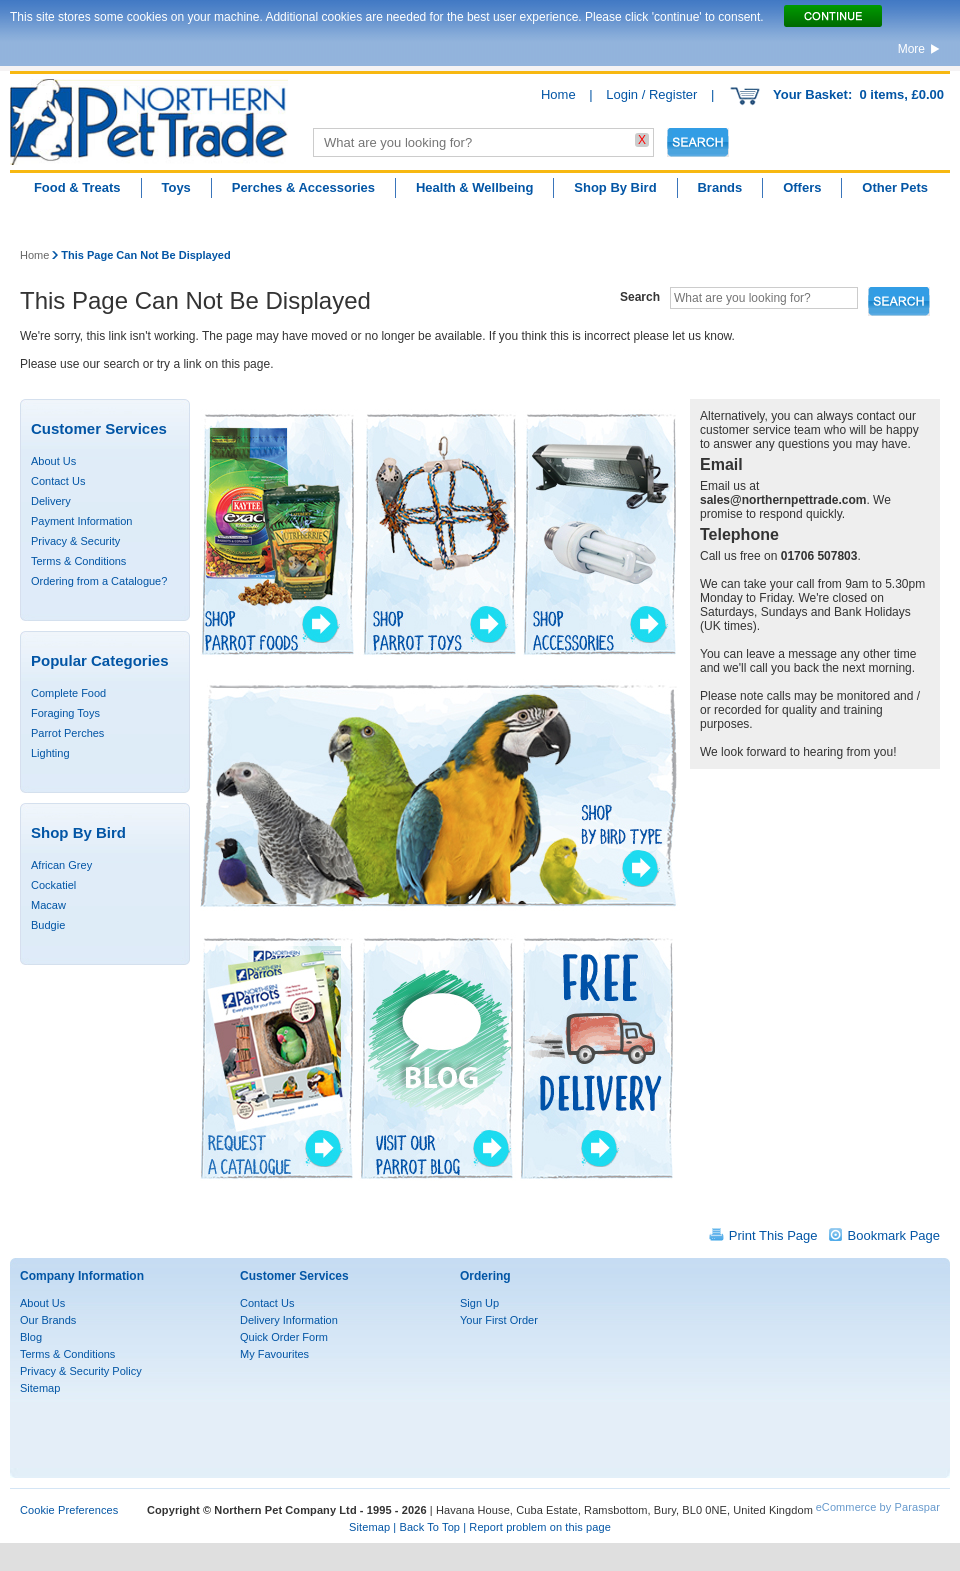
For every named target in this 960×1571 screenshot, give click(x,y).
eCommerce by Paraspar (878, 1507)
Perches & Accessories (303, 187)
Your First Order (499, 1320)
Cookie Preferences (69, 1510)
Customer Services (294, 1276)
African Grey (61, 865)
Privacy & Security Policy (81, 1371)
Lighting (50, 753)
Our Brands (48, 1320)
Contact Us (58, 481)
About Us (53, 461)
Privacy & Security (75, 541)
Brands (719, 187)
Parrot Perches (67, 733)
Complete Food (68, 693)
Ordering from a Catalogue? (99, 581)
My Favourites (274, 1354)
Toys (175, 187)
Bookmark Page (894, 1235)
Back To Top (429, 1527)
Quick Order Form (284, 1337)
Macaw (48, 905)
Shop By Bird (615, 187)
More (911, 49)
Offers (802, 187)
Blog (31, 1337)
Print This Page (773, 1235)
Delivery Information (289, 1320)
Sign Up (479, 1303)
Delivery (51, 501)
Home (558, 94)
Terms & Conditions (78, 561)
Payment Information (82, 521)
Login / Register (651, 94)
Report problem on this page (540, 1527)
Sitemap (40, 1388)
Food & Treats (77, 187)
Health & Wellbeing (475, 187)
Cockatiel (53, 885)
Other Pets (895, 187)
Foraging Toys (65, 713)
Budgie (48, 925)
